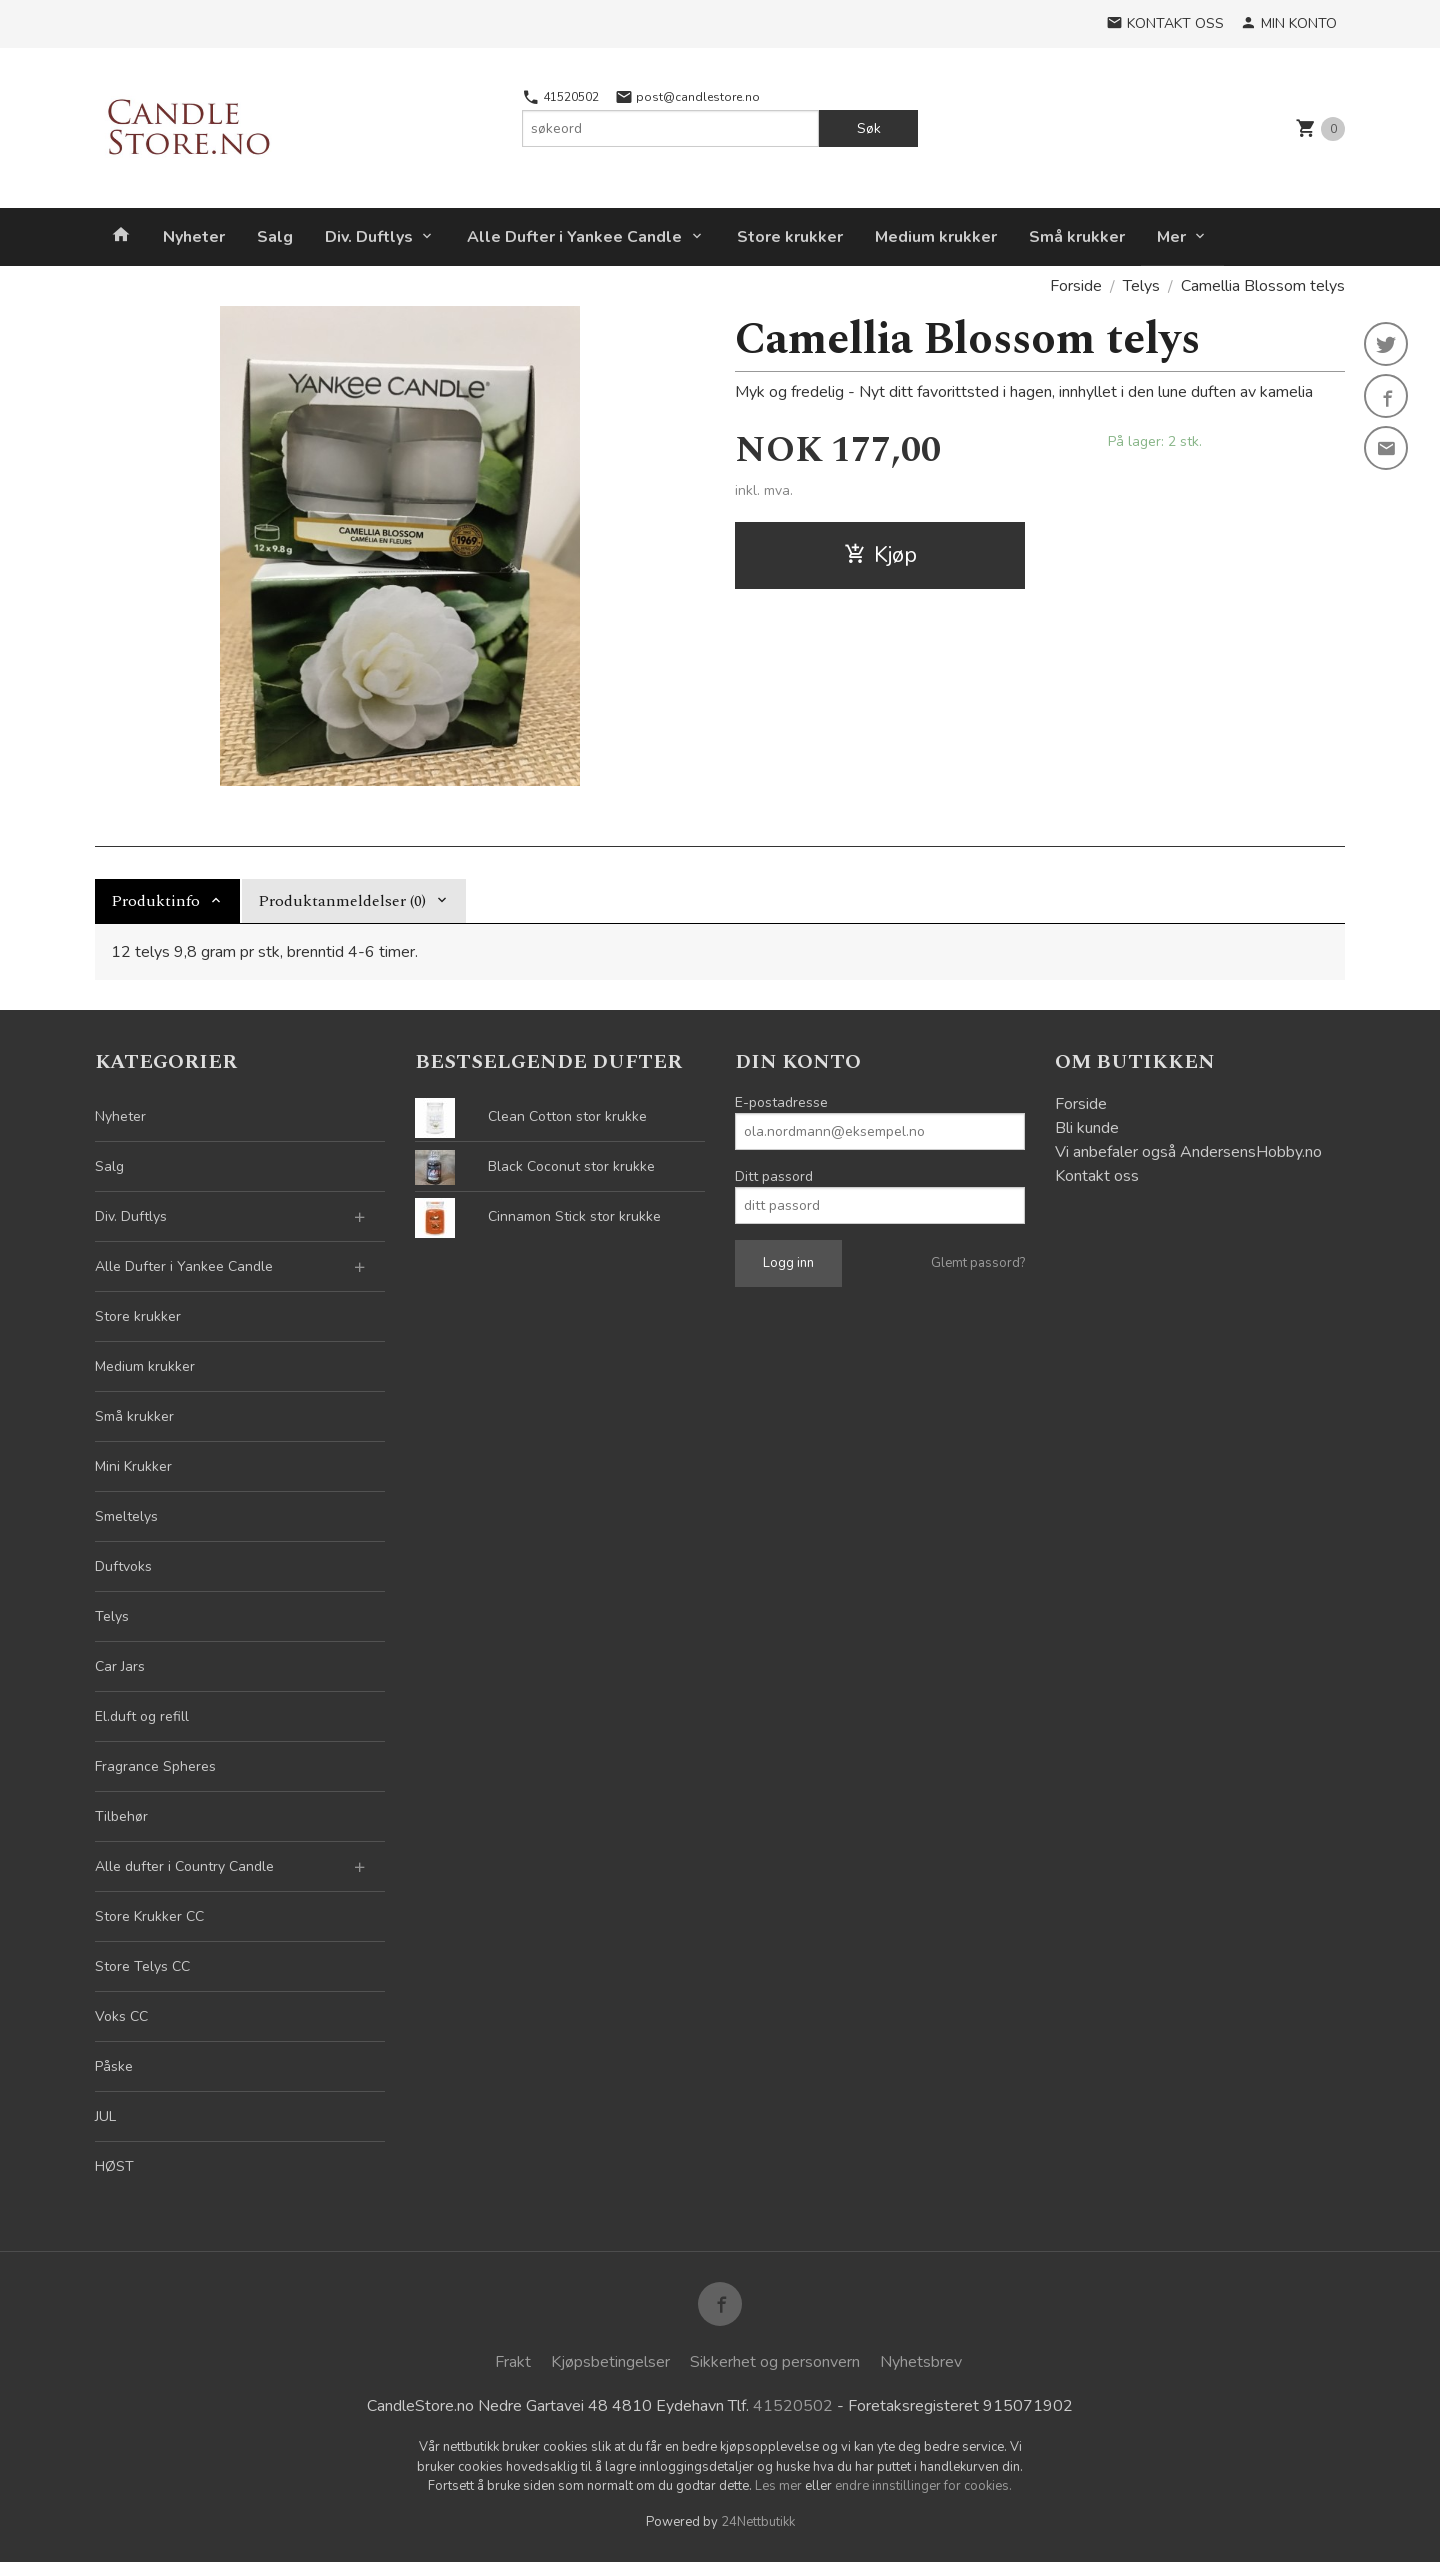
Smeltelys (126, 1516)
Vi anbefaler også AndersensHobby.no (1188, 1152)
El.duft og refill (142, 1716)
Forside (1076, 286)
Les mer (780, 2486)
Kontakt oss (1097, 1176)
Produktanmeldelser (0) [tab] (342, 901)
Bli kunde (1087, 1128)
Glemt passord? (978, 1263)
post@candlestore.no (687, 97)
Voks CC (121, 2016)
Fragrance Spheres (155, 1766)
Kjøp (880, 555)
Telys (112, 1616)
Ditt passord (774, 1176)
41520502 (560, 97)
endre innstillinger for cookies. (923, 2486)
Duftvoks (123, 1566)
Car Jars (120, 1666)
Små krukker (1077, 237)
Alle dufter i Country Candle (184, 1866)
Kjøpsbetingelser (610, 2362)
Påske (114, 2066)
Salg (275, 237)
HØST (114, 2166)
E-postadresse (781, 1102)
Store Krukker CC (149, 1916)
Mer (1171, 237)
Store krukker (790, 237)
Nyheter (194, 237)
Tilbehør (121, 1816)
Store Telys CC (142, 1966)
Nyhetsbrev (921, 2362)
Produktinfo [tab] (155, 901)
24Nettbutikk (758, 2522)
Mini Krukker (133, 1466)
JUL (105, 2116)
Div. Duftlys (369, 237)
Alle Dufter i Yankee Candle (574, 237)
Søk (869, 128)
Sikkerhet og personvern (775, 2362)
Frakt (513, 2362)
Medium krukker (936, 237)
